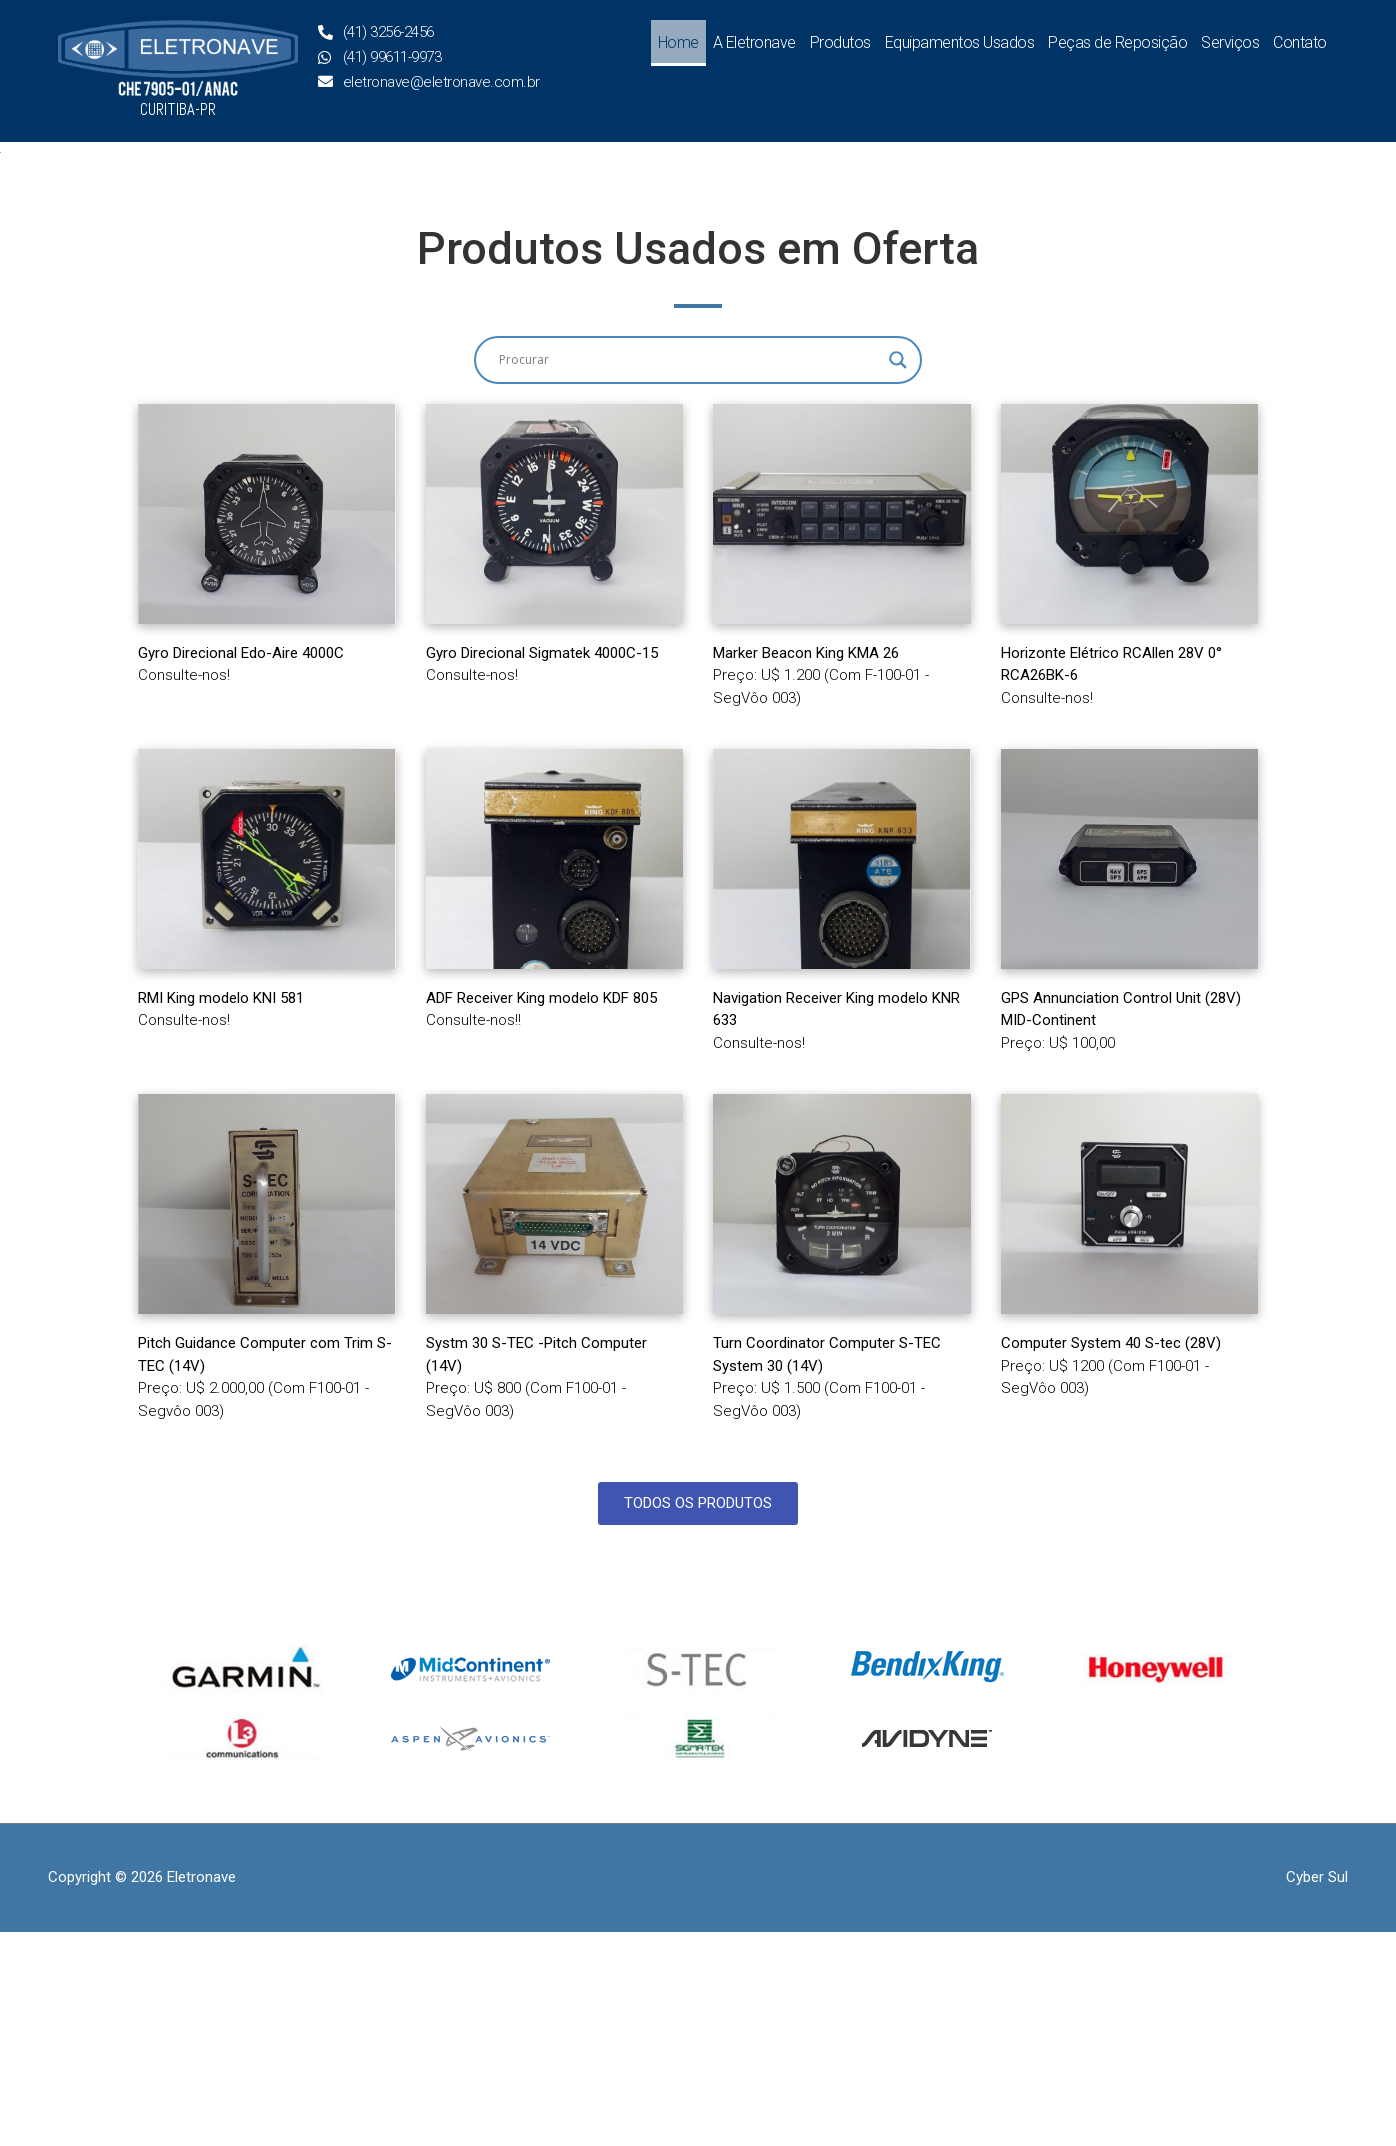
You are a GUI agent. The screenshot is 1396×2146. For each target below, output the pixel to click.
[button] (31, 260)
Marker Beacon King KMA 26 (806, 866)
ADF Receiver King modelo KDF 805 (541, 1212)
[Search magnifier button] (898, 574)
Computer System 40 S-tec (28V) (1111, 1557)
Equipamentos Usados (960, 42)
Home (678, 42)
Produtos (840, 42)
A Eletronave (754, 42)
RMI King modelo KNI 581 (221, 1212)
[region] (698, 259)
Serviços (1230, 42)
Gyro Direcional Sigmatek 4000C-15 (542, 866)
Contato (1300, 42)
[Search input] (689, 574)
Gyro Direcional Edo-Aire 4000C (241, 866)
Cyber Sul (1317, 2091)
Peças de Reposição (1117, 42)
